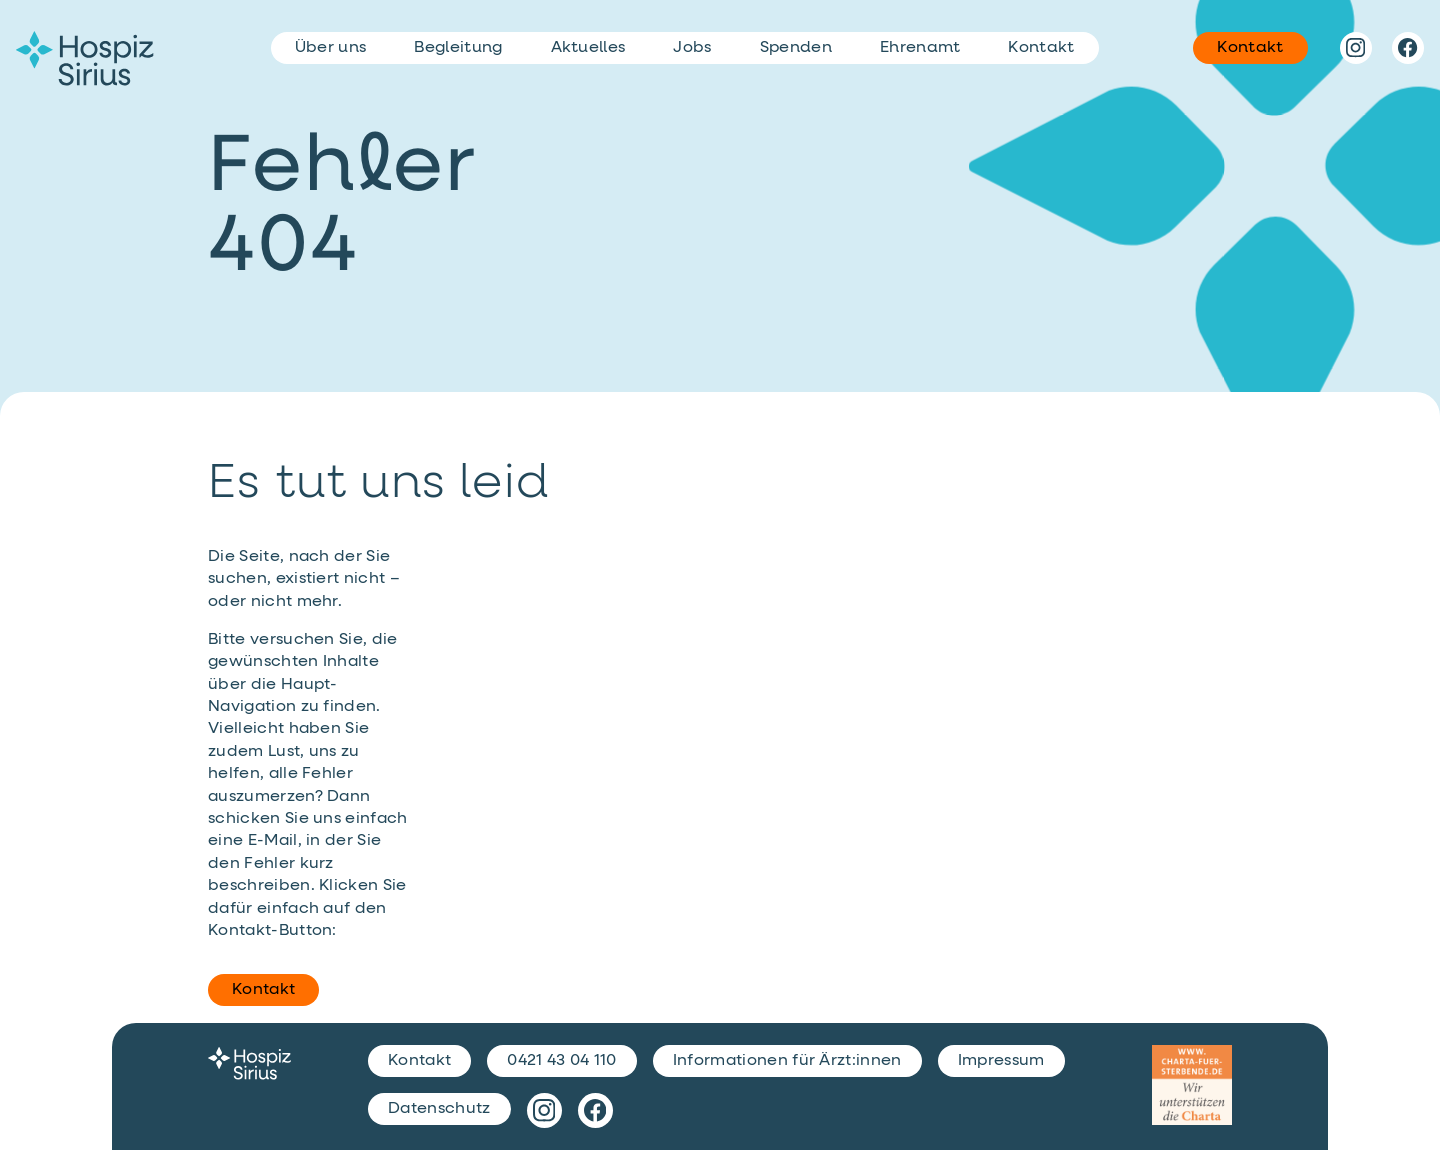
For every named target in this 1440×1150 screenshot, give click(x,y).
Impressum (1001, 1061)
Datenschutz (439, 1109)
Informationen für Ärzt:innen (787, 1061)
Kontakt (263, 990)
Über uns (331, 48)
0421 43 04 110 (561, 1061)
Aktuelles (588, 48)
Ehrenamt (920, 48)
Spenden (796, 48)
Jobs (692, 48)
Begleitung (458, 48)
